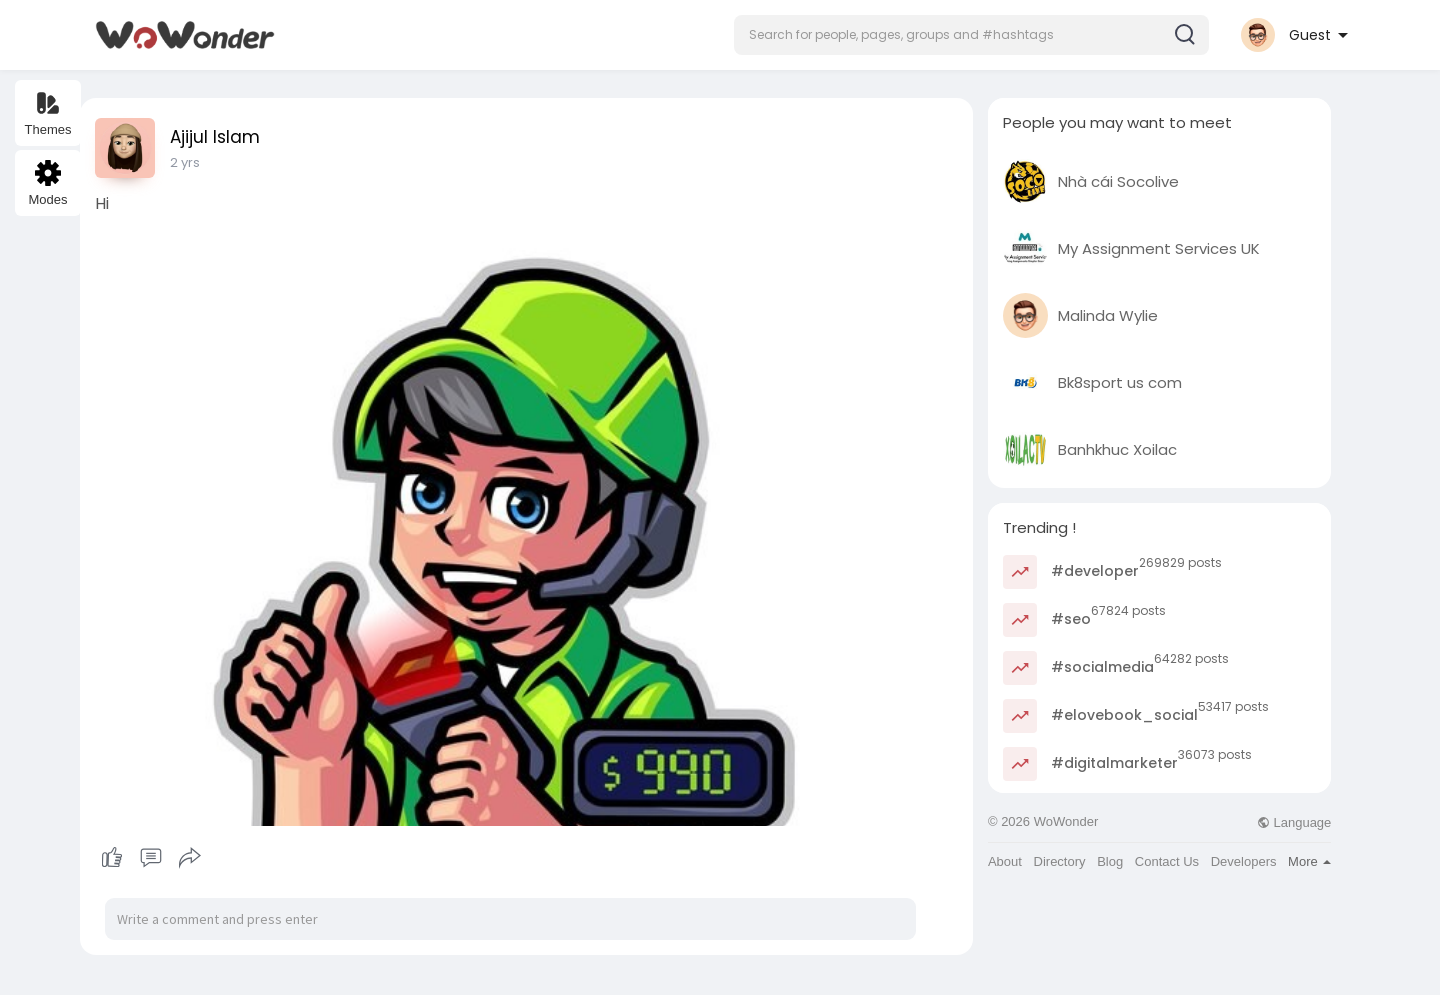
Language (1294, 822)
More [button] (1309, 861)
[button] (971, 35)
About (1005, 861)
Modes (47, 183)
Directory (1060, 861)
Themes (48, 113)
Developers (1244, 861)
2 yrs (185, 162)
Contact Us (1167, 861)
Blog (1110, 861)
